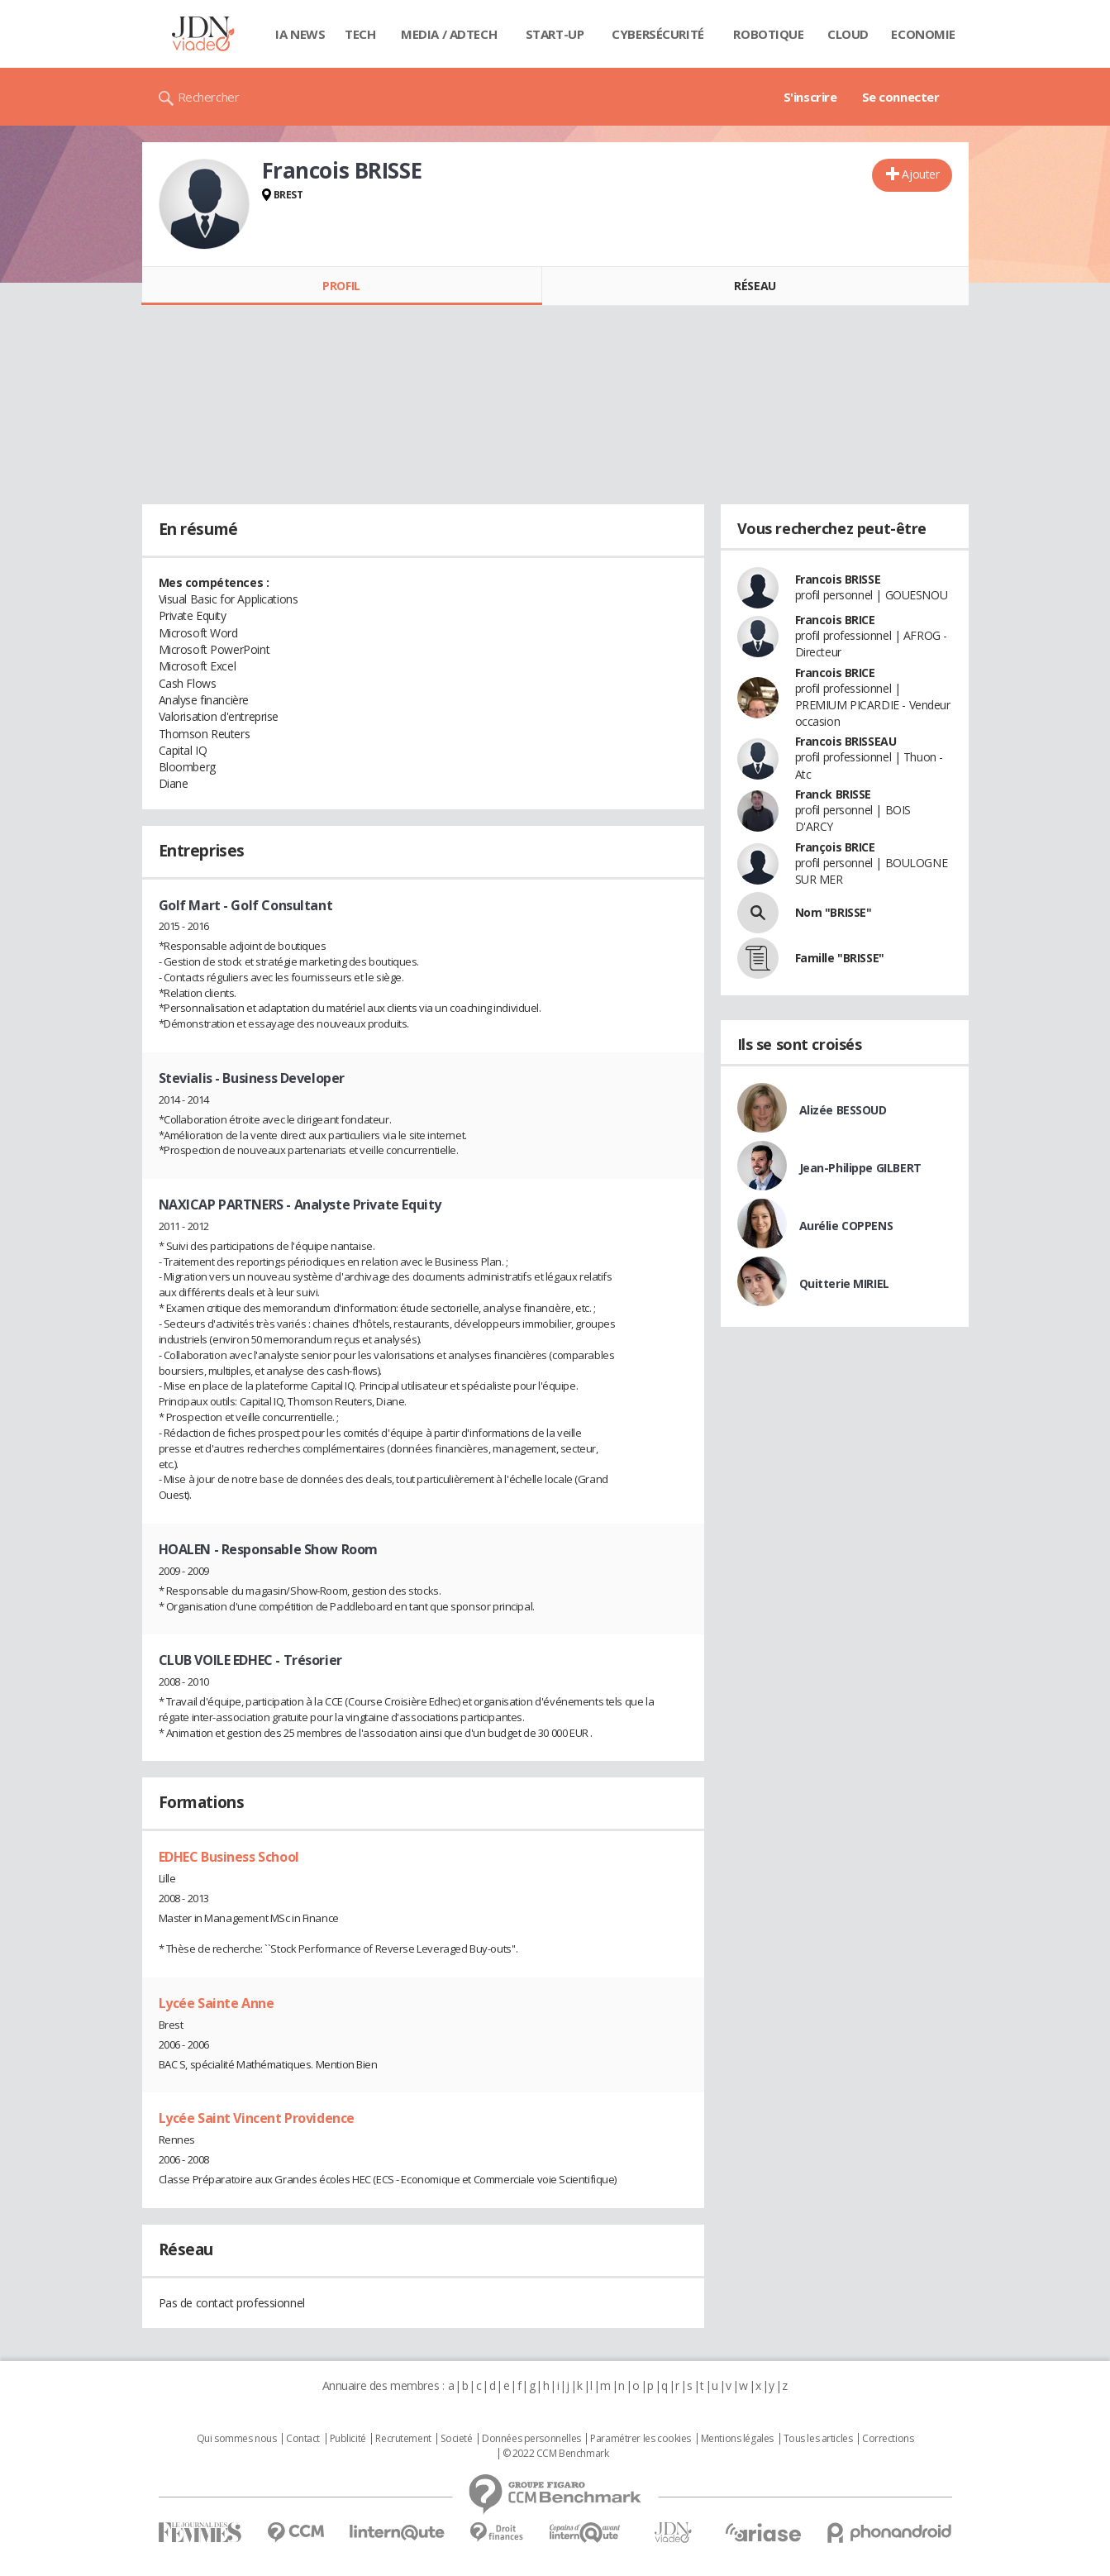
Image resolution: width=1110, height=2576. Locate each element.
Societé (456, 2439)
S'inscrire (810, 96)
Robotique (768, 34)
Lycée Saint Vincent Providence (257, 2118)
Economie (923, 34)
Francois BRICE (835, 619)
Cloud (848, 34)
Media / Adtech (449, 34)
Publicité (348, 2439)
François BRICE (835, 847)
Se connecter (901, 96)
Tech (360, 34)
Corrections (887, 2439)
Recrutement (403, 2439)
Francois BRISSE (838, 579)
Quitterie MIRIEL (844, 1283)
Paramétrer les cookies (640, 2439)
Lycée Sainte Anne (216, 2003)
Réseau (754, 285)
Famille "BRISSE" (839, 958)
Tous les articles (818, 2439)
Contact (303, 2439)
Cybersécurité (658, 34)
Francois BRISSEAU (846, 741)
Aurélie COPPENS (846, 1225)
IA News (300, 34)
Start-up (555, 34)
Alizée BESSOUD (843, 1110)
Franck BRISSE (833, 794)
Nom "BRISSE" (833, 912)
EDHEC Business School (229, 1857)
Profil (341, 285)
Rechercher (209, 96)
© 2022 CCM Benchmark (556, 2453)
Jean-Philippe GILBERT (860, 1168)
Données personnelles (531, 2439)
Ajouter (920, 174)
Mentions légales (737, 2439)
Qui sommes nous (237, 2439)
